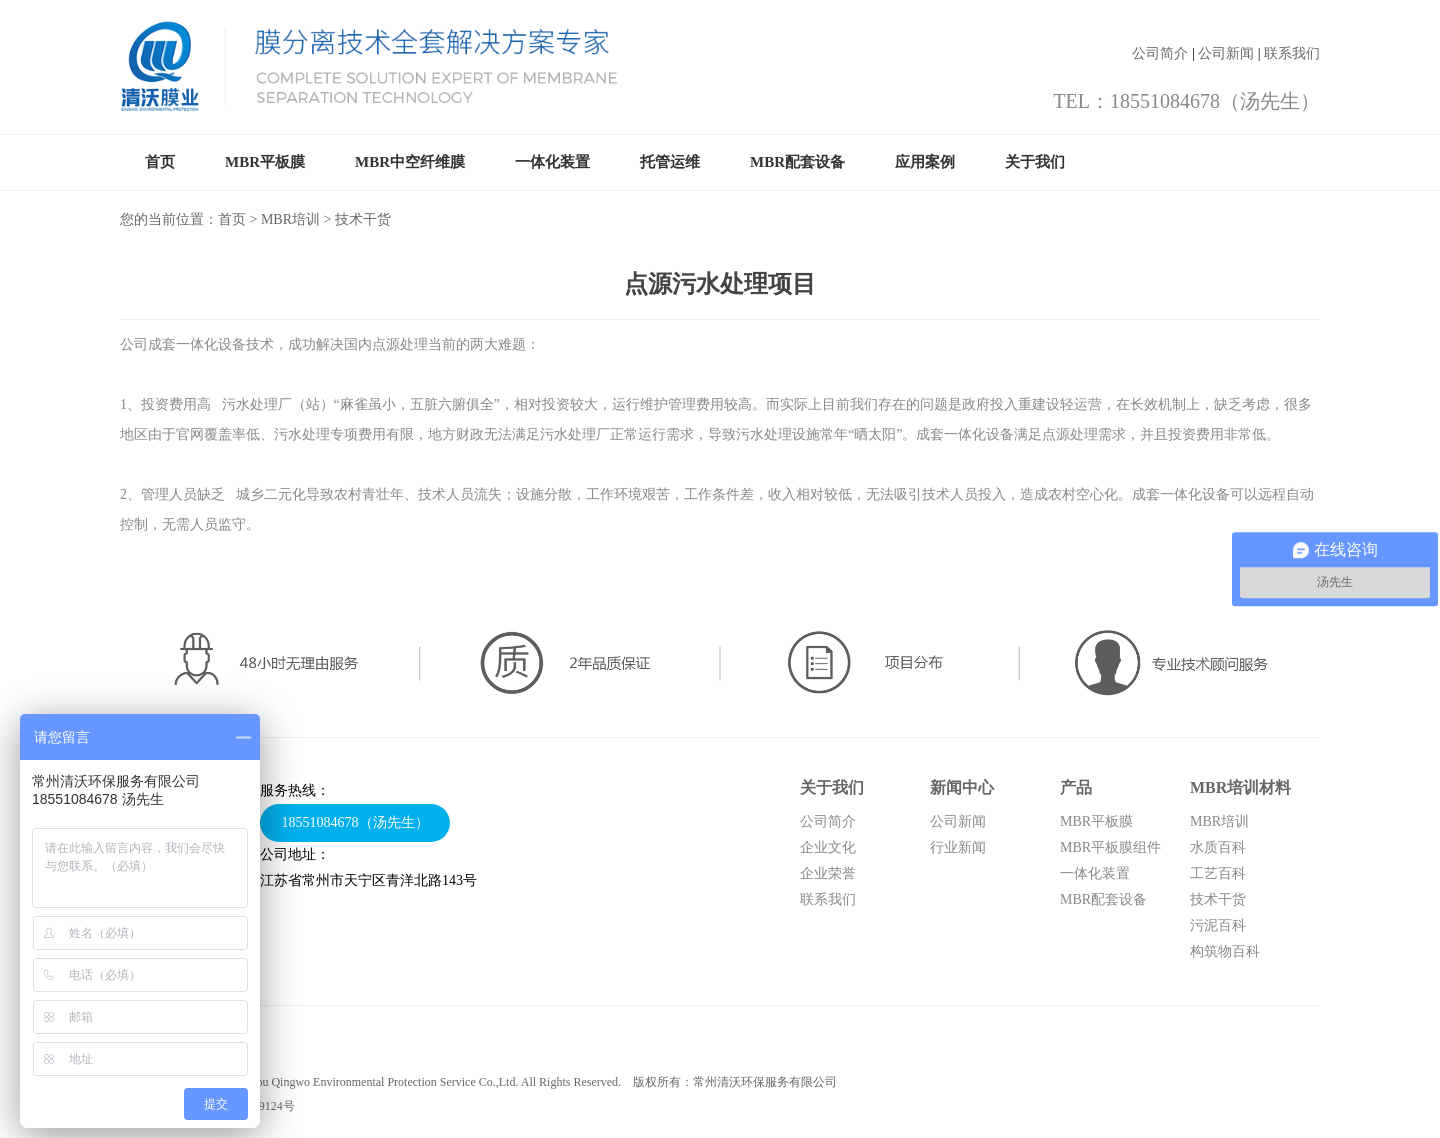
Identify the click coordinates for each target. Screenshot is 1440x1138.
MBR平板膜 (265, 162)
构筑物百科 (1225, 951)
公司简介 (1160, 53)
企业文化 (828, 847)
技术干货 (1218, 899)
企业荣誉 (828, 873)
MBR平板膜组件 (1110, 847)
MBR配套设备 (797, 162)
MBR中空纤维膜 (410, 162)
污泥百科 (1218, 925)
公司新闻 (1226, 53)
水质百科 (1218, 847)
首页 (160, 162)
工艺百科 (1218, 873)
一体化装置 (552, 162)
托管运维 (670, 162)
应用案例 (925, 162)
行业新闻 (958, 847)
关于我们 (1035, 162)
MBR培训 (290, 219)
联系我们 (1292, 53)
